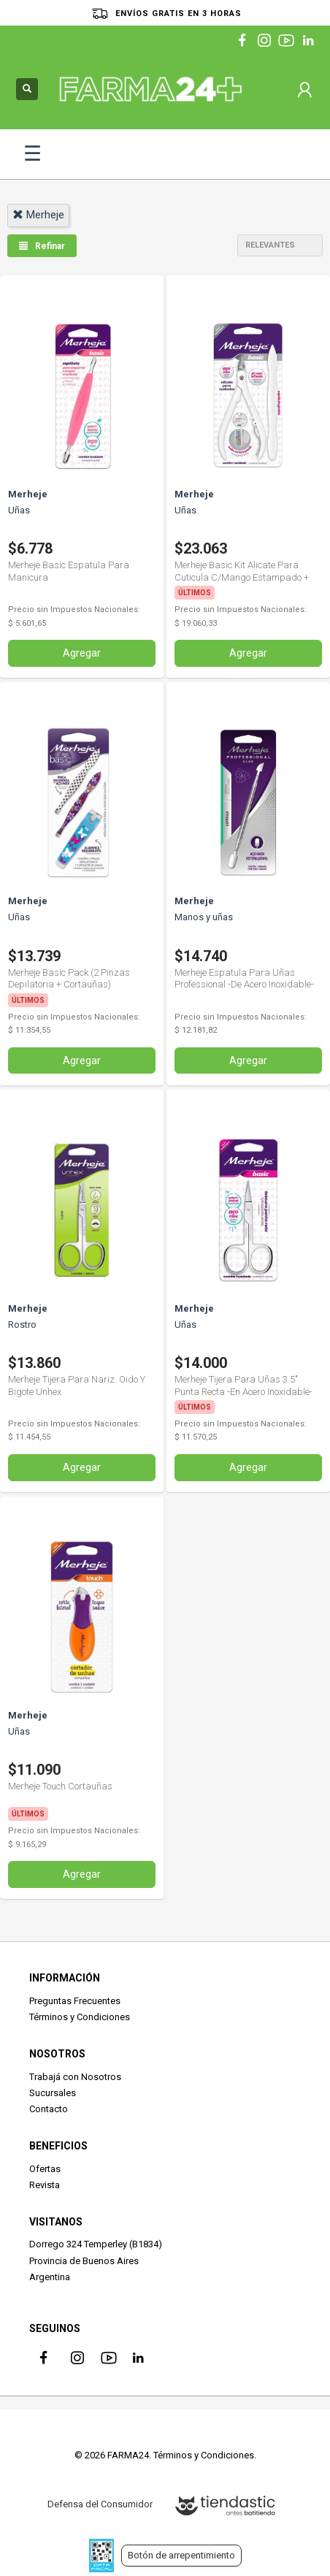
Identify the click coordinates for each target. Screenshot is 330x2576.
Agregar (82, 653)
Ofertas (45, 2168)
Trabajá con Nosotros (75, 2076)
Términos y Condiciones (79, 2016)
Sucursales (52, 2092)
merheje (38, 214)
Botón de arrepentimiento (181, 2555)
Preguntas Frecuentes (74, 2000)
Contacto (48, 2108)
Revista (44, 2184)
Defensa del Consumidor (100, 2504)
